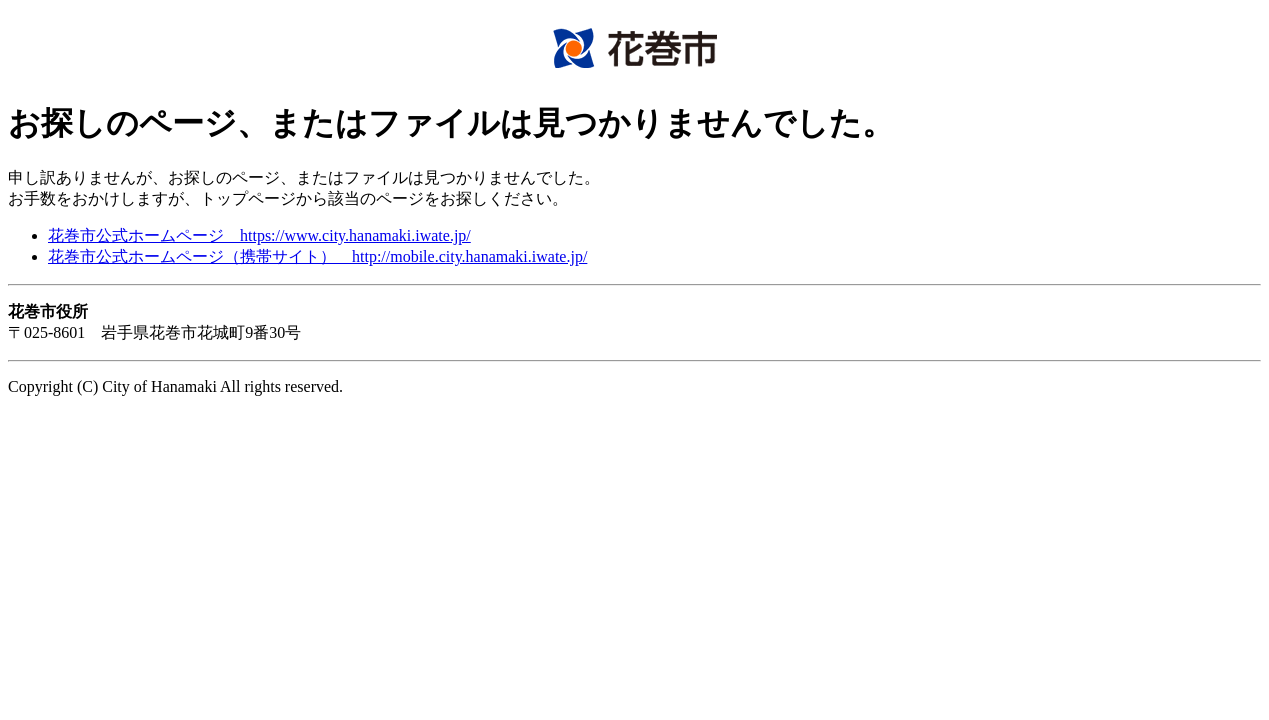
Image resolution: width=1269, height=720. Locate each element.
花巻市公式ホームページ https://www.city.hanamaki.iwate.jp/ (259, 235)
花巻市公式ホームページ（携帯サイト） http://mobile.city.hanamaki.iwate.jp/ (317, 256)
